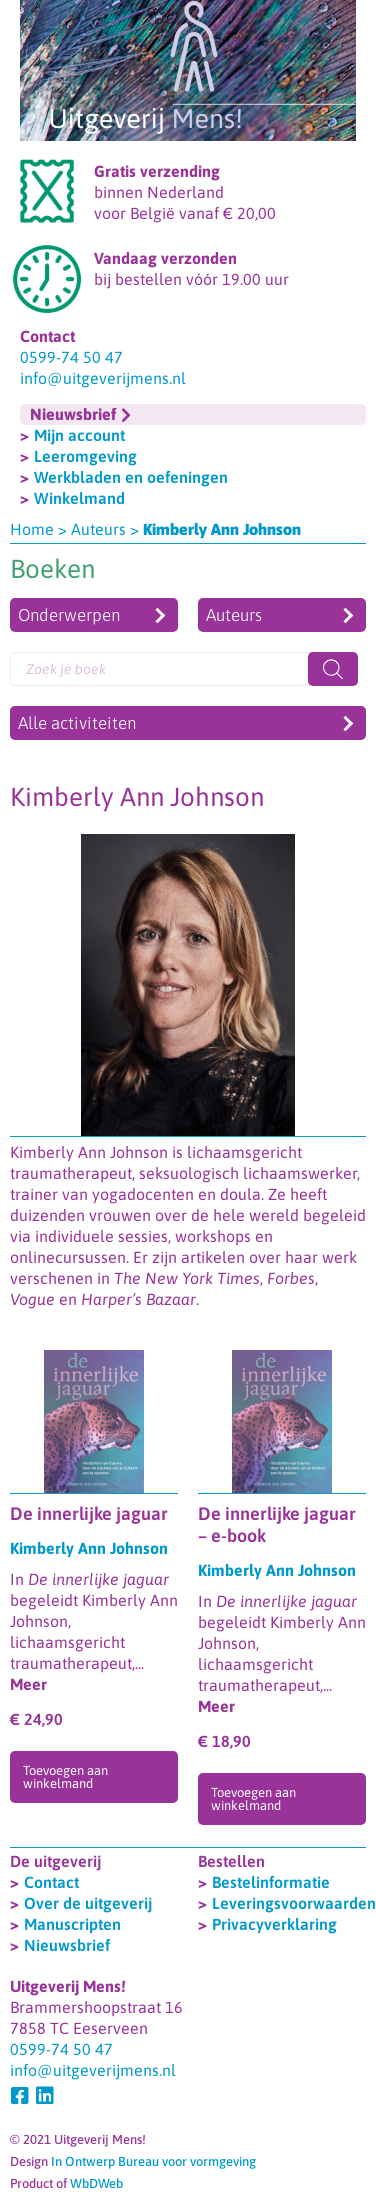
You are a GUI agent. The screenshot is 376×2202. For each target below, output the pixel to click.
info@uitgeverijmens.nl (103, 378)
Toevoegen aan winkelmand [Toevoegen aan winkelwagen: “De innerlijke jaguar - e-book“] (253, 1799)
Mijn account (79, 435)
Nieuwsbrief (67, 1945)
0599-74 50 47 (71, 357)
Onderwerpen (69, 615)
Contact (51, 1882)
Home (32, 529)
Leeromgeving (85, 456)
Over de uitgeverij (88, 1903)
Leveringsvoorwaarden (294, 1903)
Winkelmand (79, 498)
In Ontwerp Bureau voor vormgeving (153, 2161)
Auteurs (98, 529)
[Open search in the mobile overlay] (184, 669)
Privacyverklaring (274, 1924)
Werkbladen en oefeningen (131, 477)
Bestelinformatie (271, 1882)
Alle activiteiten (77, 723)
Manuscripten (72, 1924)
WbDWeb (96, 2183)
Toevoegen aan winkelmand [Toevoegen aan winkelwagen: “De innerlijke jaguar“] (65, 1777)
